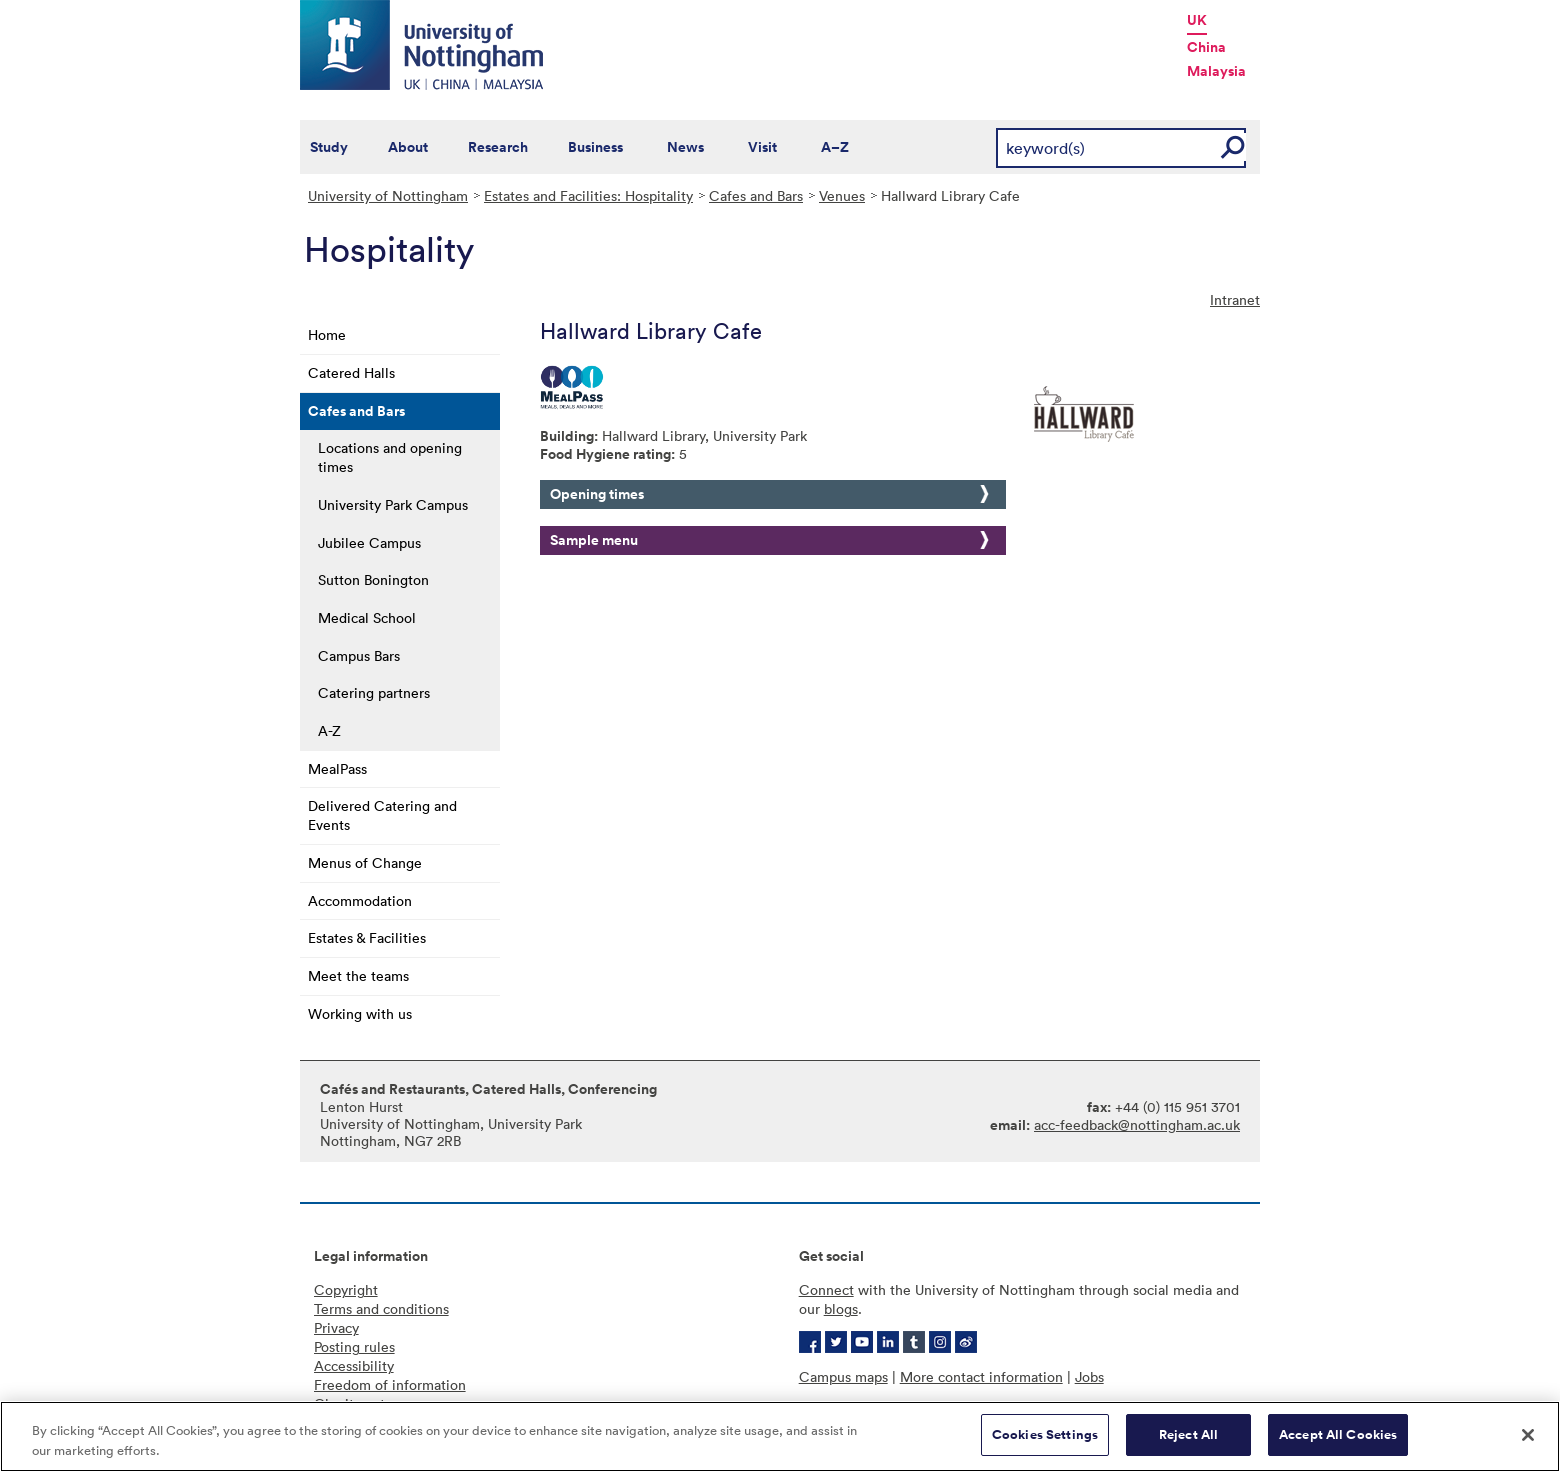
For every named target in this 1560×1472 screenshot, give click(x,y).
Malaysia (1216, 71)
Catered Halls (351, 372)
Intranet (1235, 299)
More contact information (981, 1376)
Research (498, 147)
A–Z (835, 147)
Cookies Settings (1045, 1434)
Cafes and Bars (756, 195)
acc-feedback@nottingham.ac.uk (1137, 1124)
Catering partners (374, 692)
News (685, 147)
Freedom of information (390, 1384)
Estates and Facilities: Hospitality (588, 195)
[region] (780, 1436)
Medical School (367, 617)
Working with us (360, 1013)
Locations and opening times (390, 457)
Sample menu (594, 540)
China (1206, 47)
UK (1197, 20)
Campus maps (843, 1376)
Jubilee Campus (369, 542)
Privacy (336, 1327)
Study (329, 147)
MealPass (337, 768)
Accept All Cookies (1338, 1434)
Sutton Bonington (373, 579)
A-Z (329, 730)
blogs (841, 1308)
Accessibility (354, 1365)
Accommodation (360, 900)
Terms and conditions (381, 1308)
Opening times (597, 494)
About (408, 147)
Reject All (1188, 1434)
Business (595, 147)
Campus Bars (359, 655)
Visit (762, 147)
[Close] (1528, 1435)
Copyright (346, 1289)
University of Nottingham (388, 195)
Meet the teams (358, 975)
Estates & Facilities (367, 937)
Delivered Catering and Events (382, 815)
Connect (826, 1289)
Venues (842, 195)
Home (327, 334)
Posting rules (354, 1346)
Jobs (1089, 1376)
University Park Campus (393, 504)
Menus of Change (365, 862)
